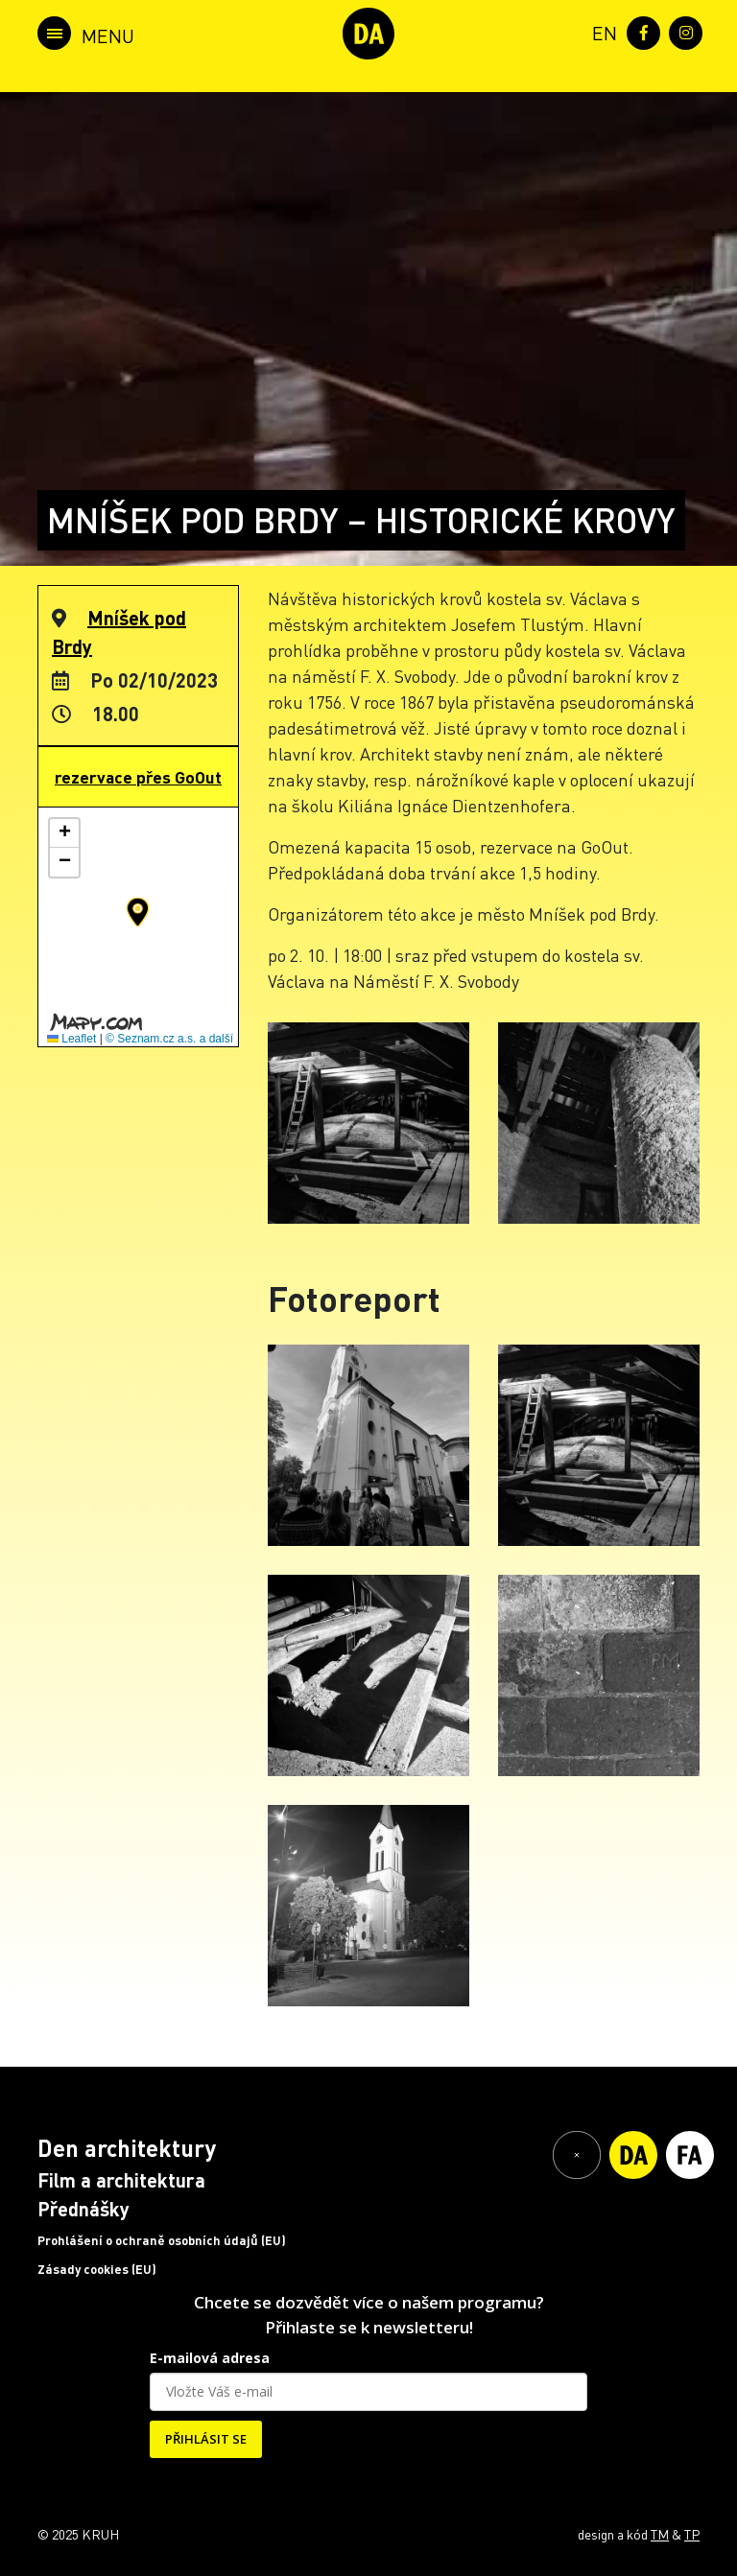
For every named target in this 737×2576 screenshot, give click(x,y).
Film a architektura (121, 2179)
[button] (138, 912)
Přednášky (83, 2208)
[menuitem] (600, 31)
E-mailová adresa (210, 2358)
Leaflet (71, 1038)
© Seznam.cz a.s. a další (169, 1038)
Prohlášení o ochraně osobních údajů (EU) (161, 2240)
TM (660, 2533)
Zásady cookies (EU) (96, 2269)
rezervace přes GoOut (138, 776)
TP (692, 2533)
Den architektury (126, 2148)
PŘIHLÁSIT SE (206, 2438)
